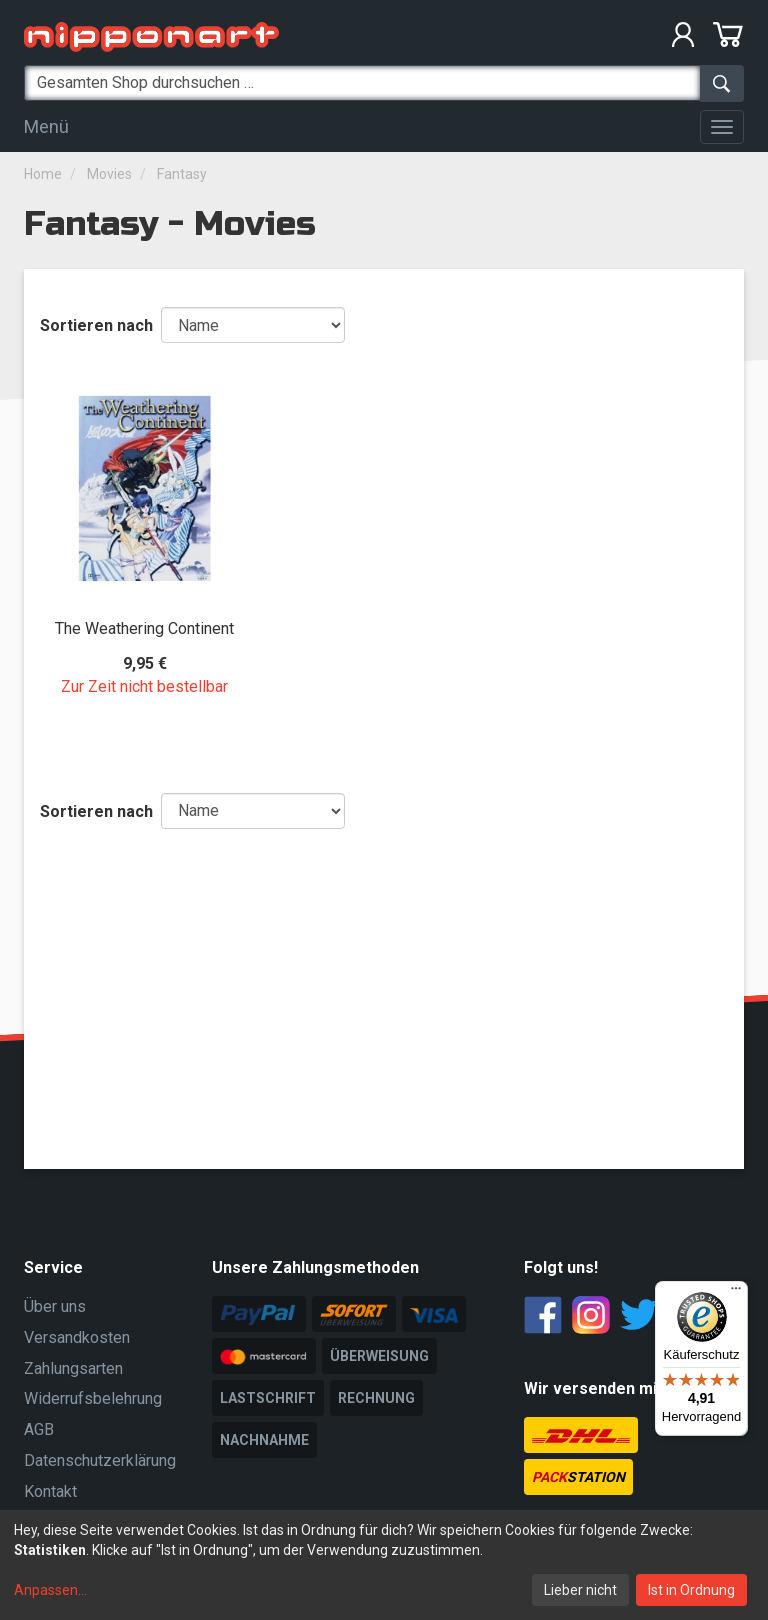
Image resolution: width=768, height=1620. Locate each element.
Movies (109, 174)
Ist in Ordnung (691, 1590)
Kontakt (50, 1491)
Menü (46, 126)
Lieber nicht (580, 1590)
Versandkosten (77, 1337)
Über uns (55, 1306)
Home (43, 174)
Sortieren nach (96, 325)
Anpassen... (50, 1590)
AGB (39, 1429)
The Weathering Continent (144, 628)
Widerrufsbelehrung (93, 1398)
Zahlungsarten (73, 1368)
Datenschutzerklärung (100, 1460)
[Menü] (736, 1293)
